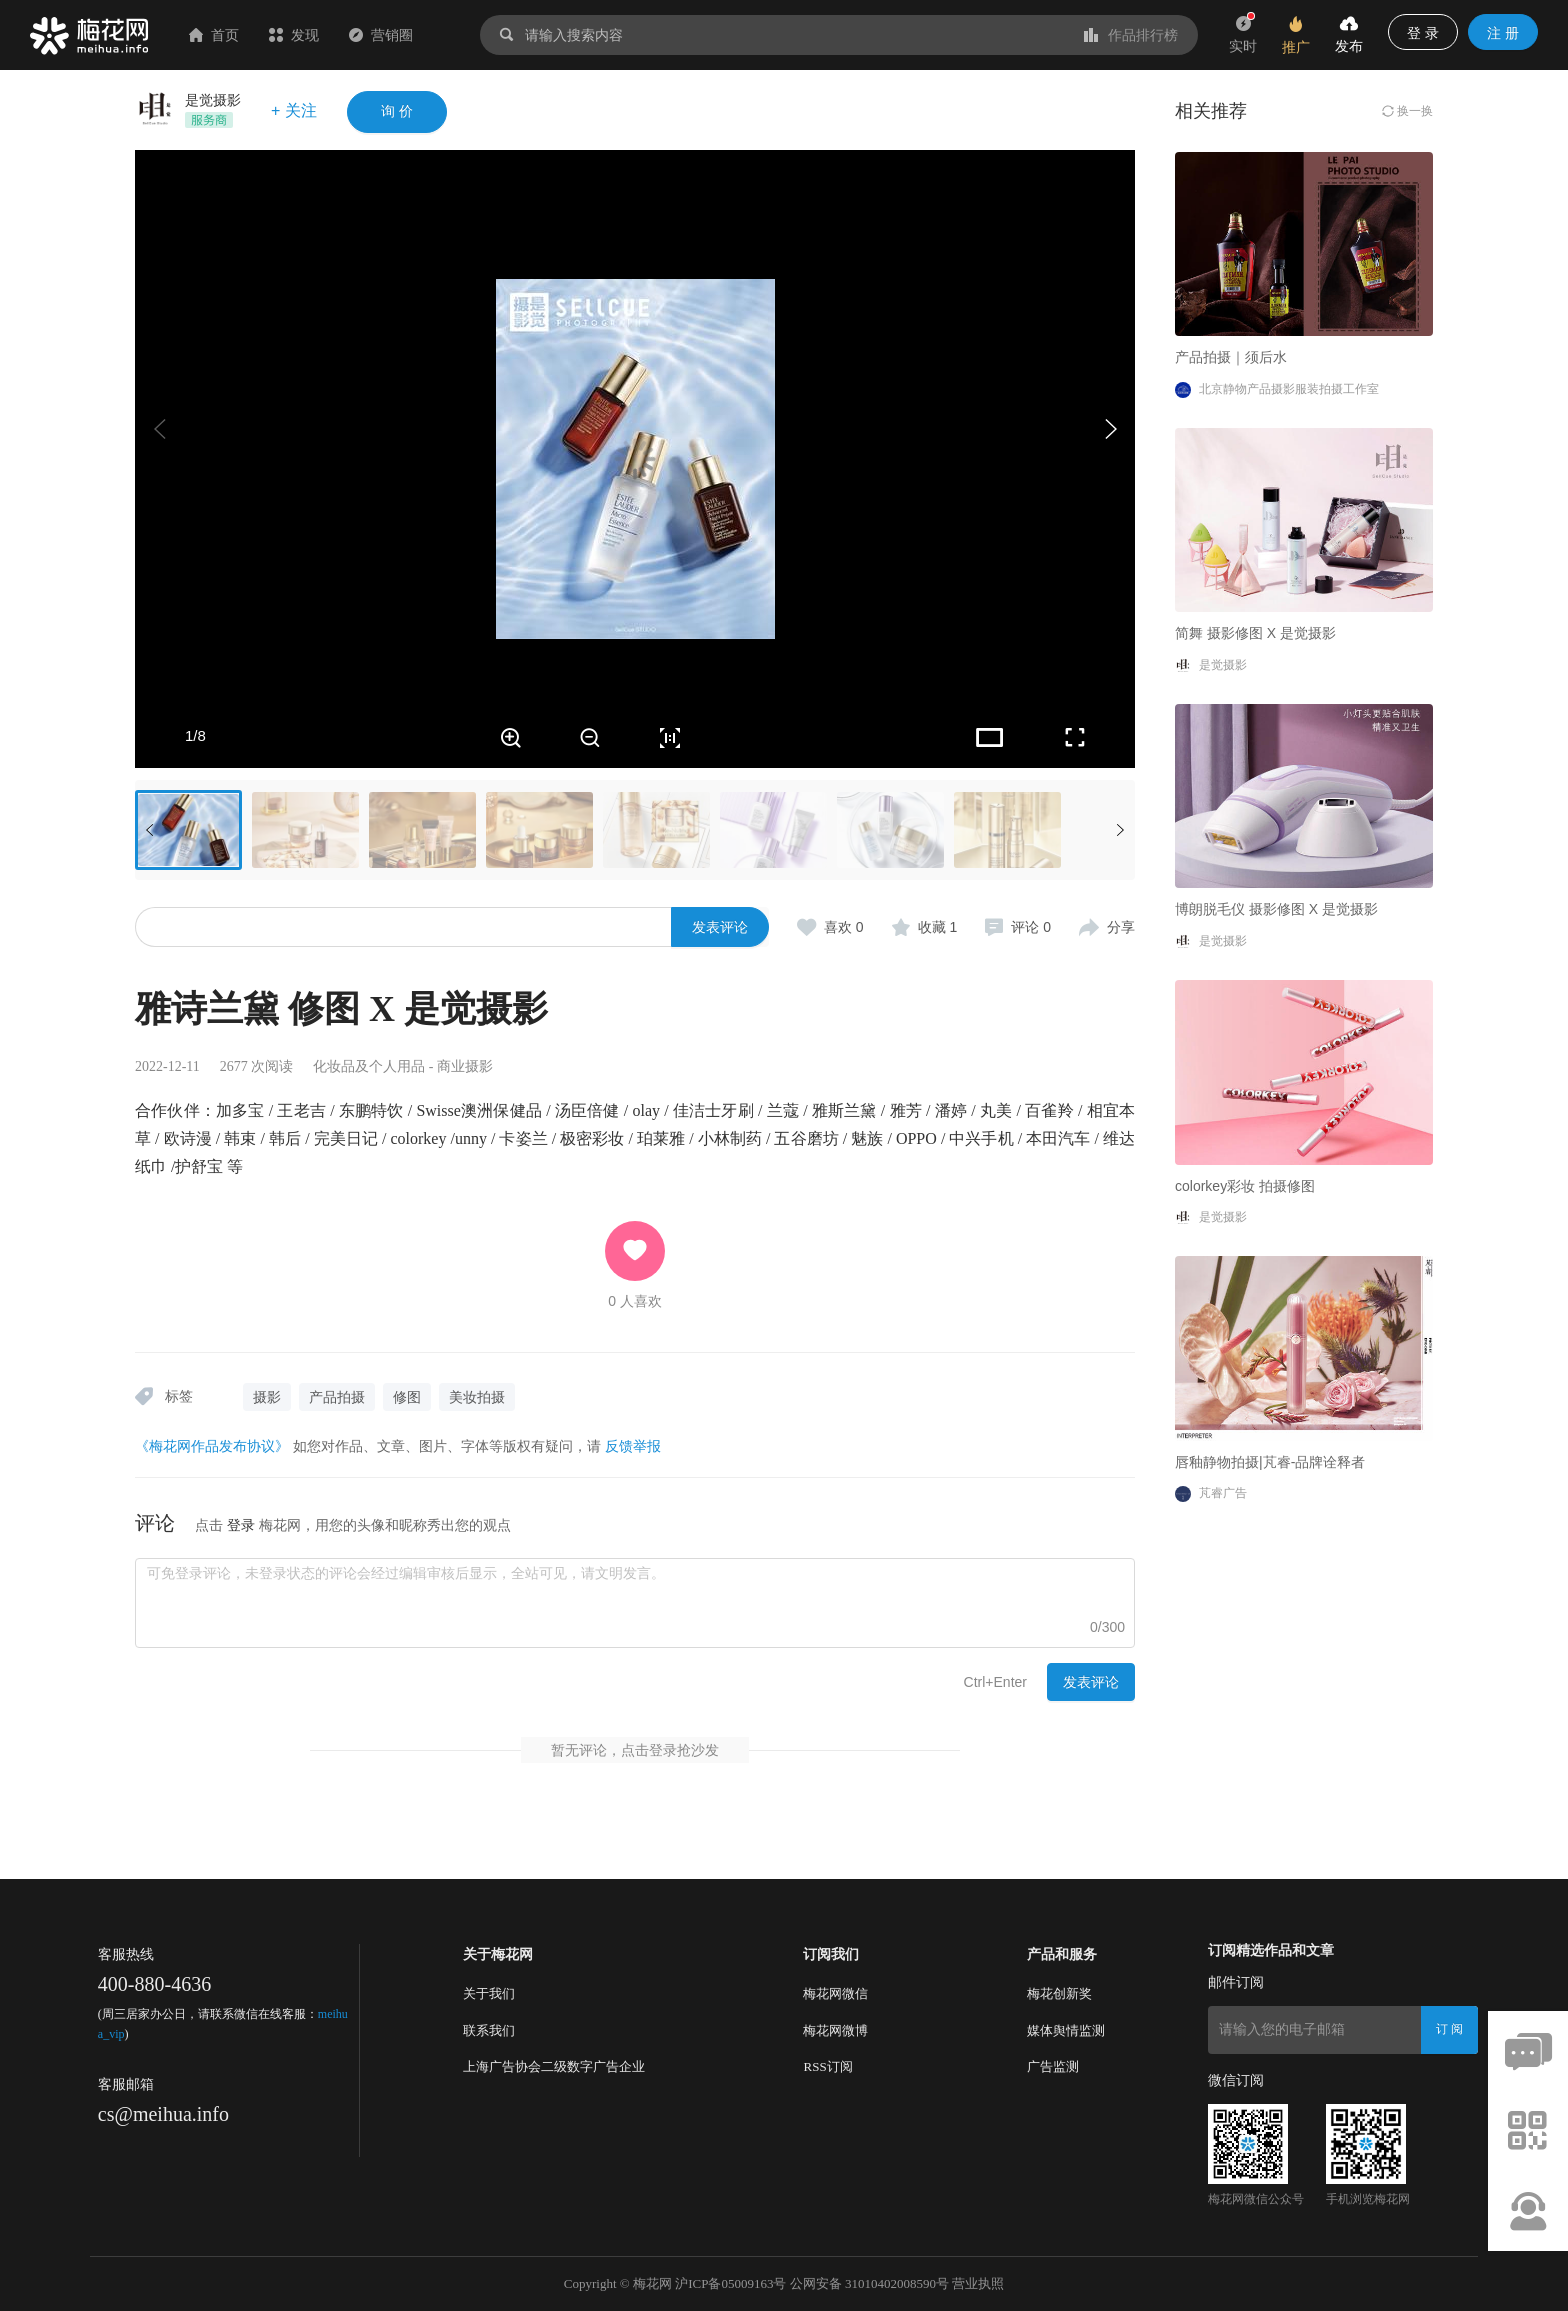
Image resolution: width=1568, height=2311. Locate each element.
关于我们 (489, 1993)
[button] (1110, 429)
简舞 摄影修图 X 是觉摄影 (1255, 633)
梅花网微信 (835, 1993)
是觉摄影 (213, 100)
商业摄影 (465, 1066)
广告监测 (1053, 2066)
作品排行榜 (1131, 35)
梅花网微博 (835, 2030)
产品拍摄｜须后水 (1231, 357)
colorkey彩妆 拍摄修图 (1245, 1186)
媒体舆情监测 (1066, 2030)
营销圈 (381, 35)
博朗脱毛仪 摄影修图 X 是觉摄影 (1276, 909)
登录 (241, 1525)
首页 (214, 35)
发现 (294, 35)
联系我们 (489, 2030)
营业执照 (978, 2283)
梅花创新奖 (1059, 1993)
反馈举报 (633, 1446)
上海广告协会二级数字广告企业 (554, 2066)
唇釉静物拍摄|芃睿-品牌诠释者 (1270, 1462)
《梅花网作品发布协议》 (212, 1446)
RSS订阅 (827, 2066)
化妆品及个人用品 (369, 1066)
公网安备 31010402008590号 (869, 2283)
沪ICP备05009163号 (730, 2283)
